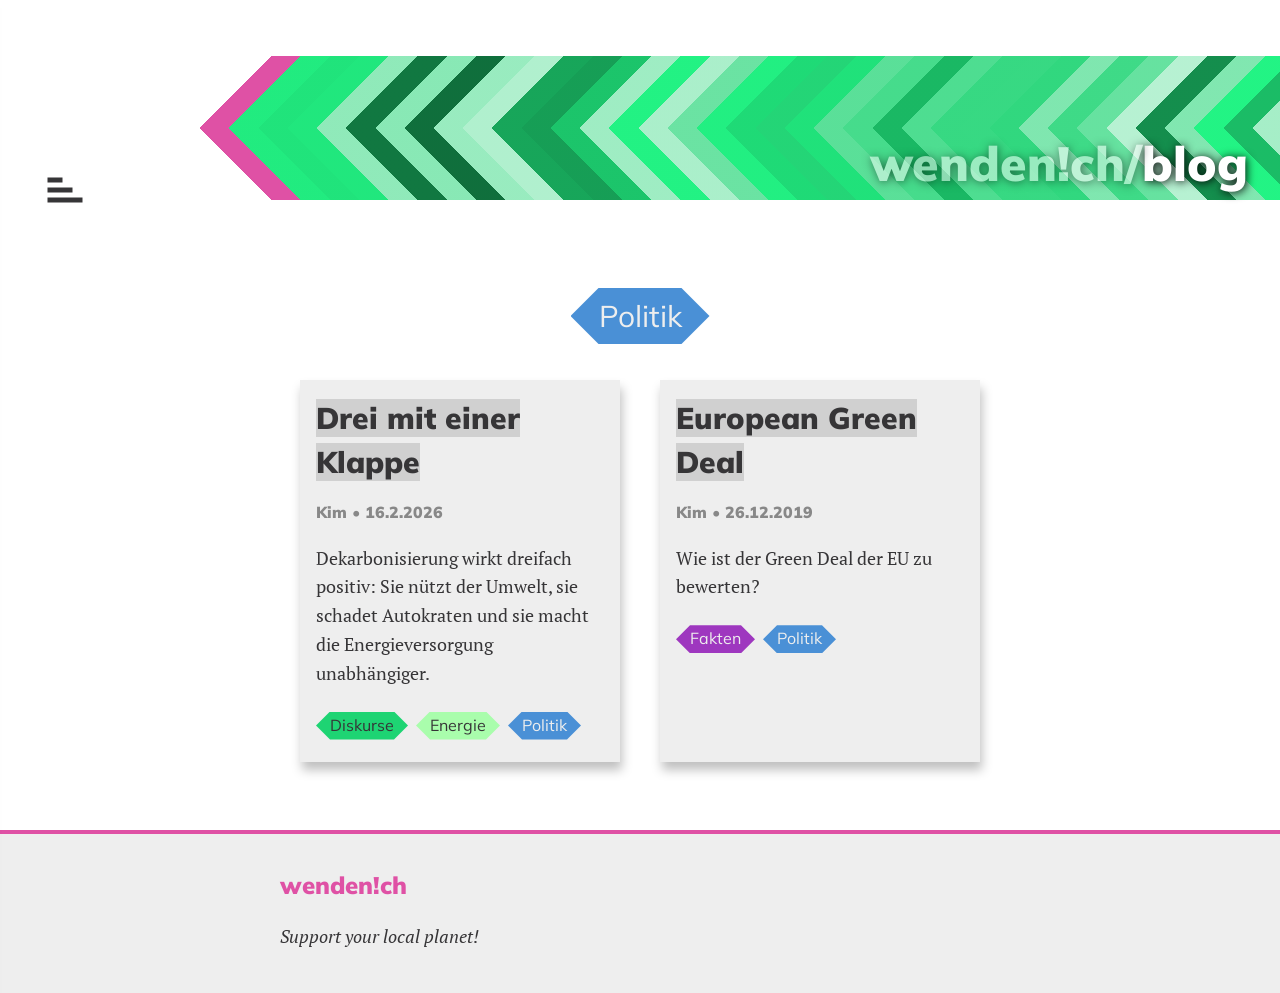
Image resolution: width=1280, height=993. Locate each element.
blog (1195, 163)
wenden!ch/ (1006, 163)
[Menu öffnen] (65, 190)
